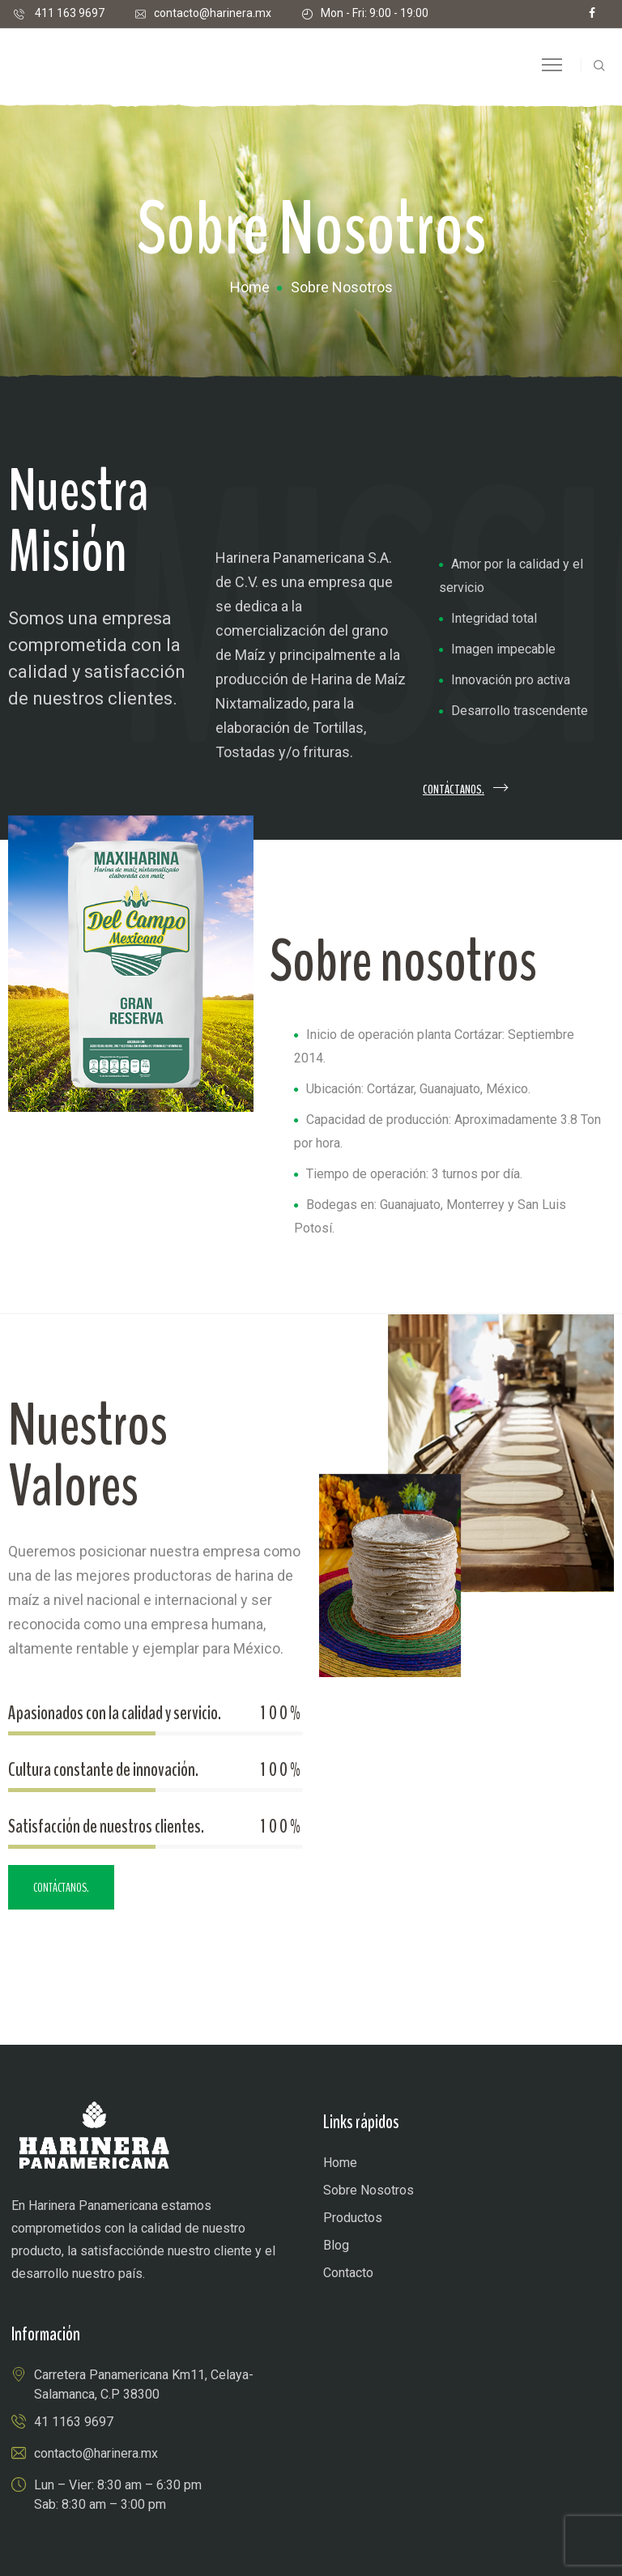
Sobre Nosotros (368, 2190)
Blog (336, 2245)
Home (250, 287)
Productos (352, 2217)
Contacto (348, 2272)
